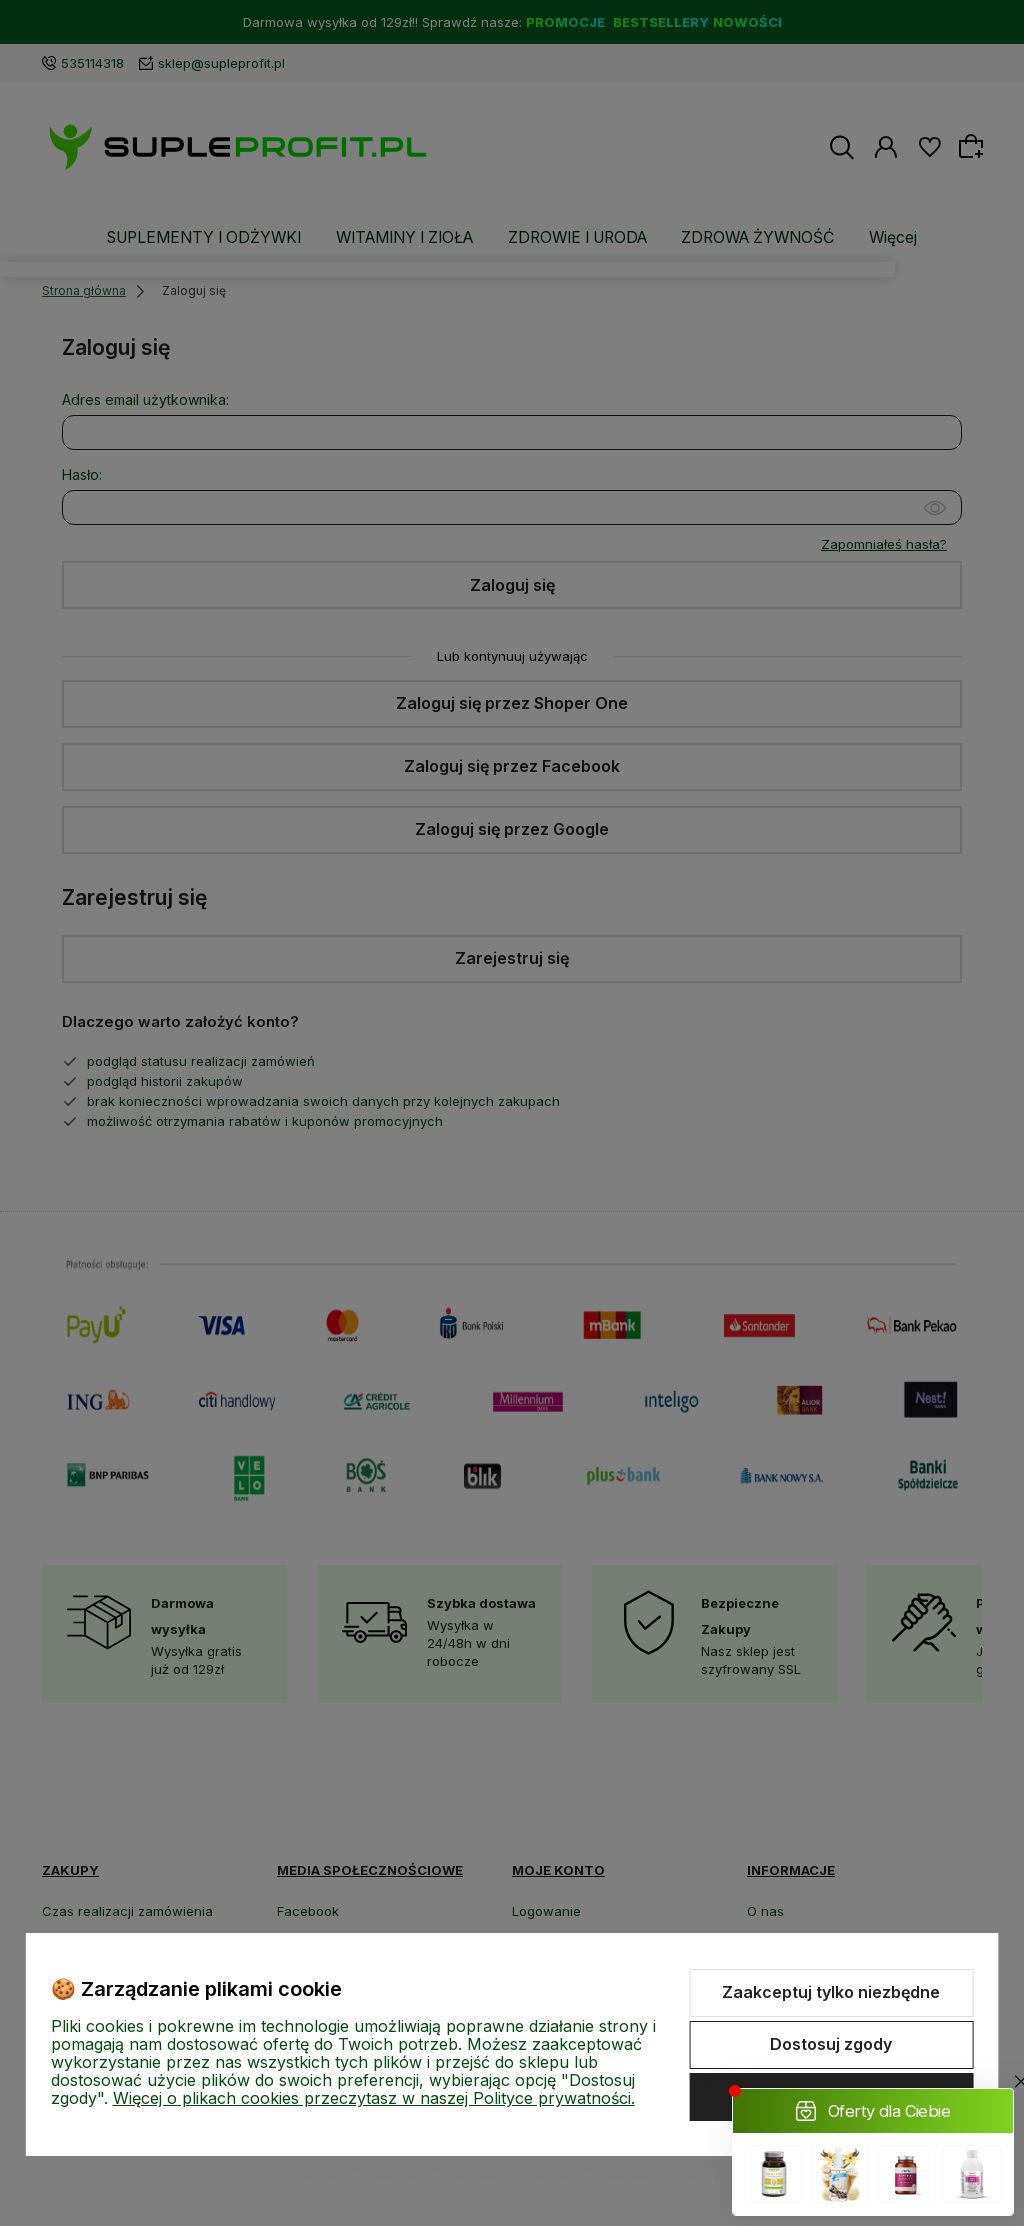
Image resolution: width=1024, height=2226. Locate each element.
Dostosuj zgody (831, 2044)
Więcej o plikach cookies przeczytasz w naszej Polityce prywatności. (374, 2098)
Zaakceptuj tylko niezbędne (831, 1992)
